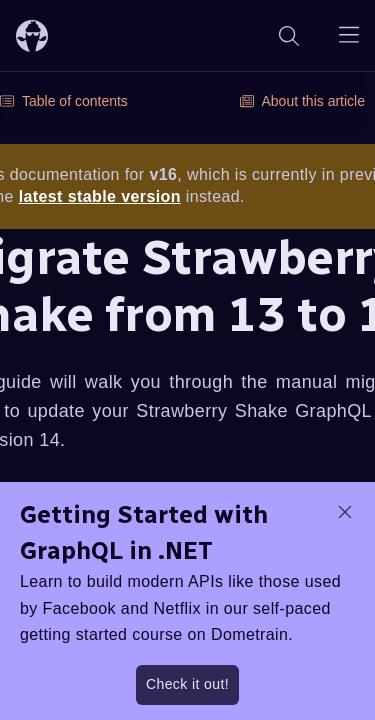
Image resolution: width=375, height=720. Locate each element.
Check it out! (187, 684)
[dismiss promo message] (345, 512)
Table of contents (64, 101)
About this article (303, 101)
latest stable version (100, 196)
